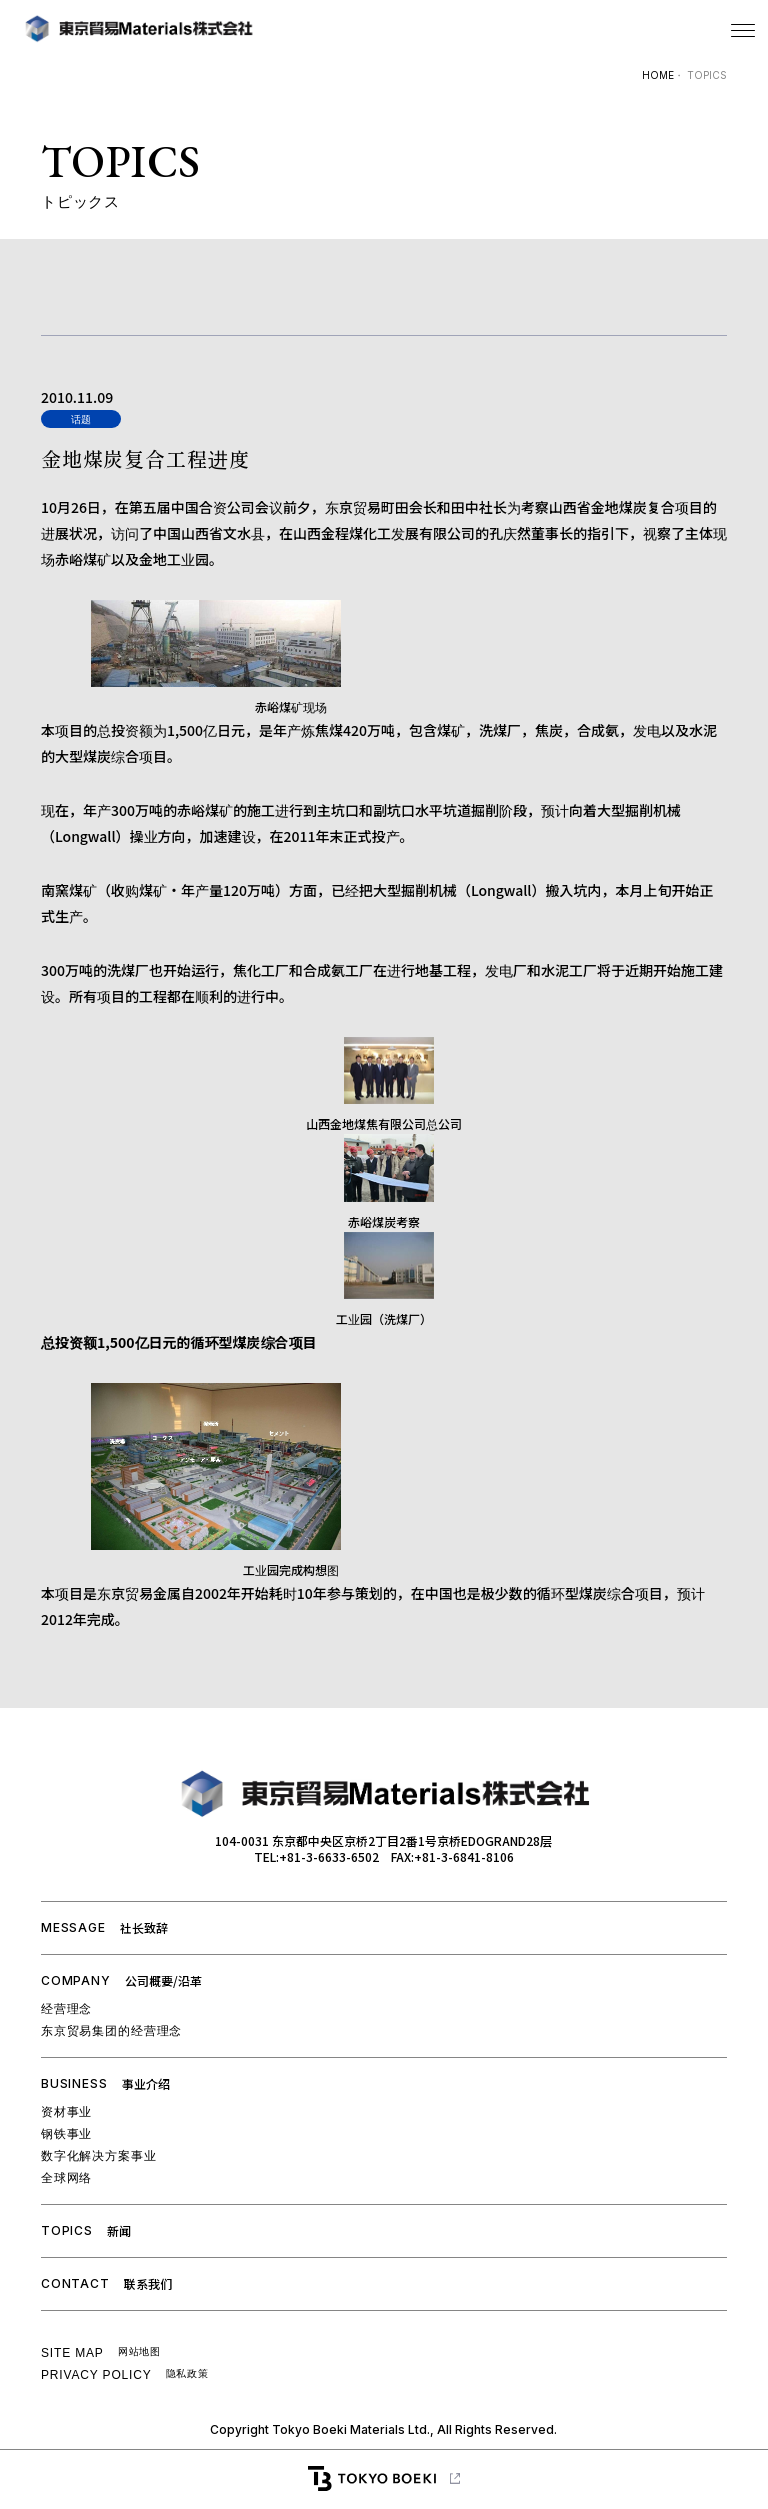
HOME (658, 75)
